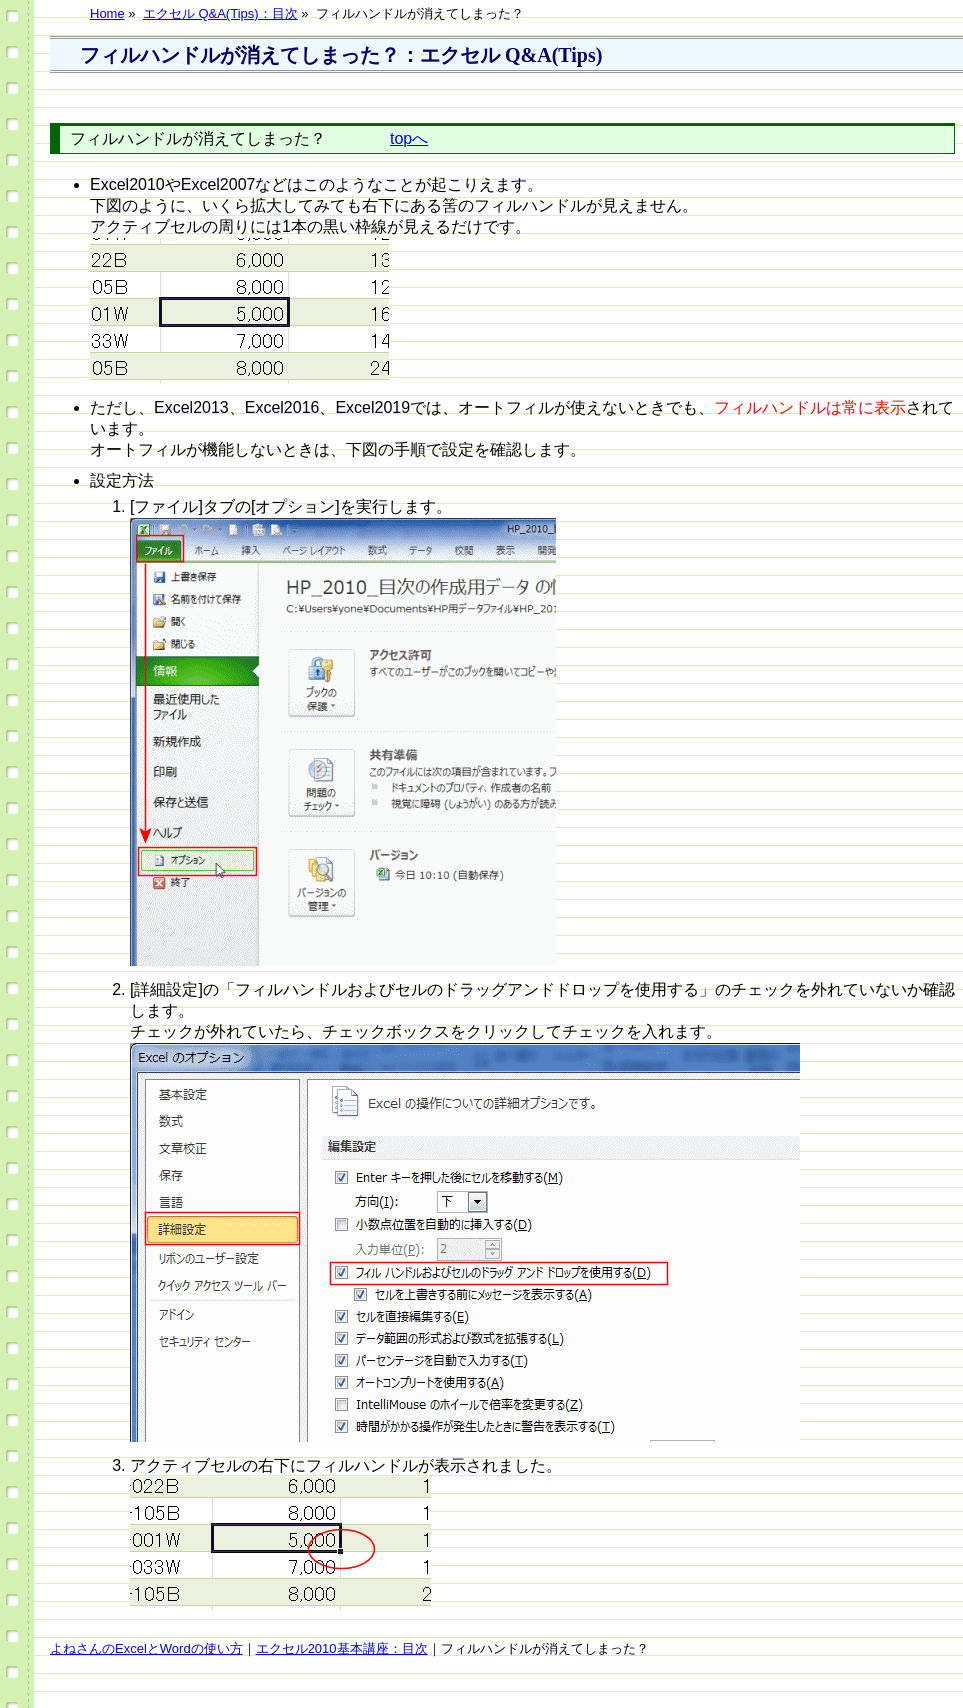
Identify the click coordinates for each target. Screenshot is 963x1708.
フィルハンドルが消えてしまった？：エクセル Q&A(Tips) (341, 55)
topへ (409, 138)
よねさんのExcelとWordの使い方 (146, 1648)
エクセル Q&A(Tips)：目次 (220, 13)
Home (107, 13)
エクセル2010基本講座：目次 (342, 1648)
